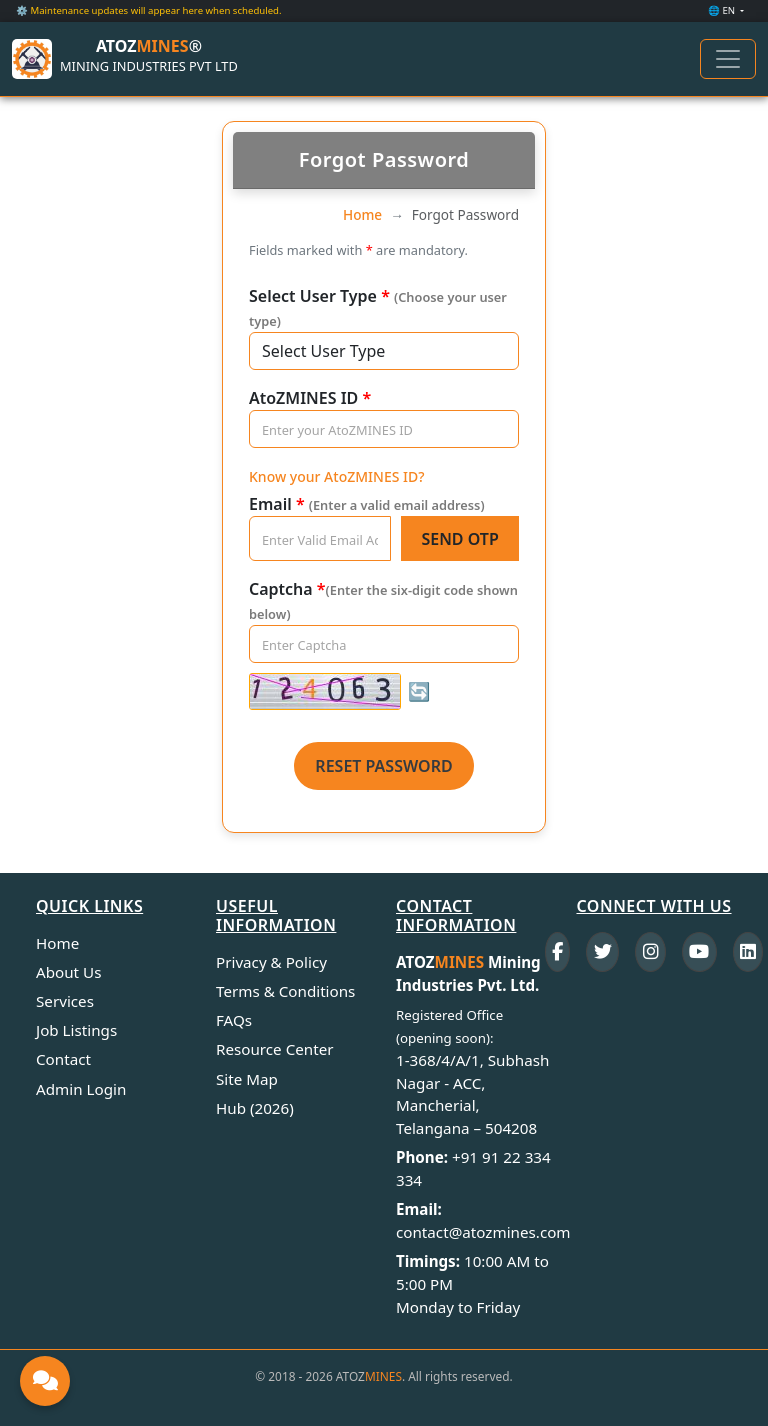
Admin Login (81, 1089)
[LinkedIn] (748, 952)
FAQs (234, 1020)
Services (65, 1001)
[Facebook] (558, 952)
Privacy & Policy (271, 962)
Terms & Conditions (285, 991)
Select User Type (378, 307)
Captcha (383, 600)
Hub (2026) (255, 1108)
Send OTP (459, 539)
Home (362, 214)
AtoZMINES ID (310, 398)
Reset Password (383, 766)
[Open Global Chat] (45, 1381)
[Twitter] (602, 952)
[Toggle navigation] (728, 59)
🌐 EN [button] (723, 10)
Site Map (247, 1079)
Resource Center (275, 1049)
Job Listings (76, 1030)
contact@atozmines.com (483, 1232)
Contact (63, 1059)
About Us (68, 972)
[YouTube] (699, 952)
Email (367, 504)
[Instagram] (650, 952)
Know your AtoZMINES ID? (337, 476)
